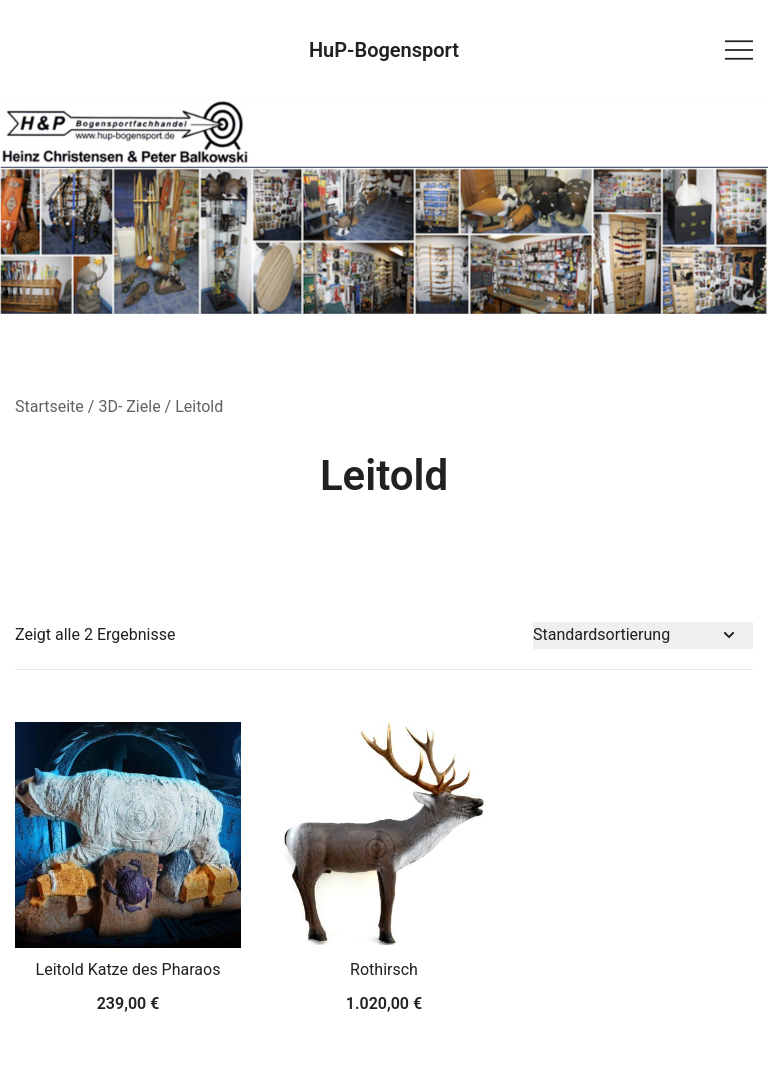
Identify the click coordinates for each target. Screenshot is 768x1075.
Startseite (49, 406)
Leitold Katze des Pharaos (128, 969)
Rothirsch (384, 969)
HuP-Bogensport (384, 50)
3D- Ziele (129, 406)
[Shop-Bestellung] (643, 635)
